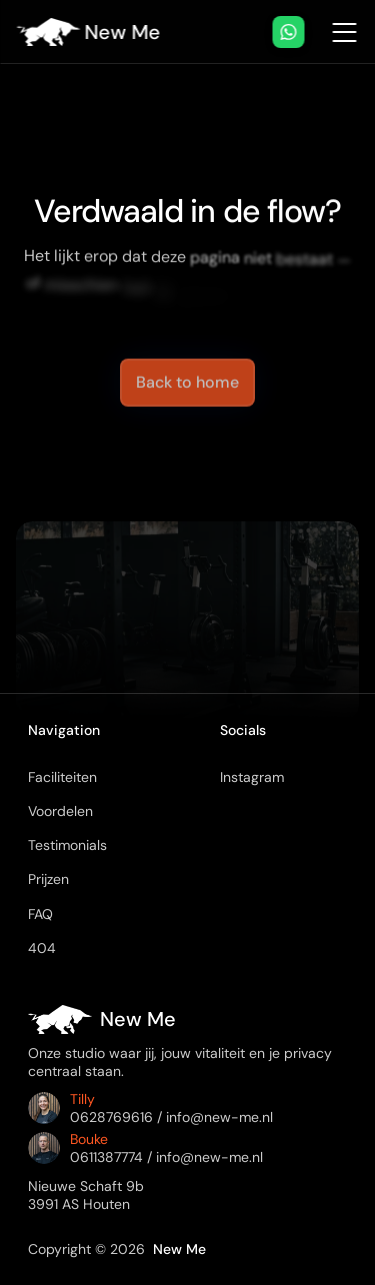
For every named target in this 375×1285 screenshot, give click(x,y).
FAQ (40, 914)
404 (42, 948)
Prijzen (48, 879)
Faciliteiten (62, 777)
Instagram (252, 777)
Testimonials (67, 845)
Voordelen (60, 811)
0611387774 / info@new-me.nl (166, 1157)
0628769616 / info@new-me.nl (171, 1117)
